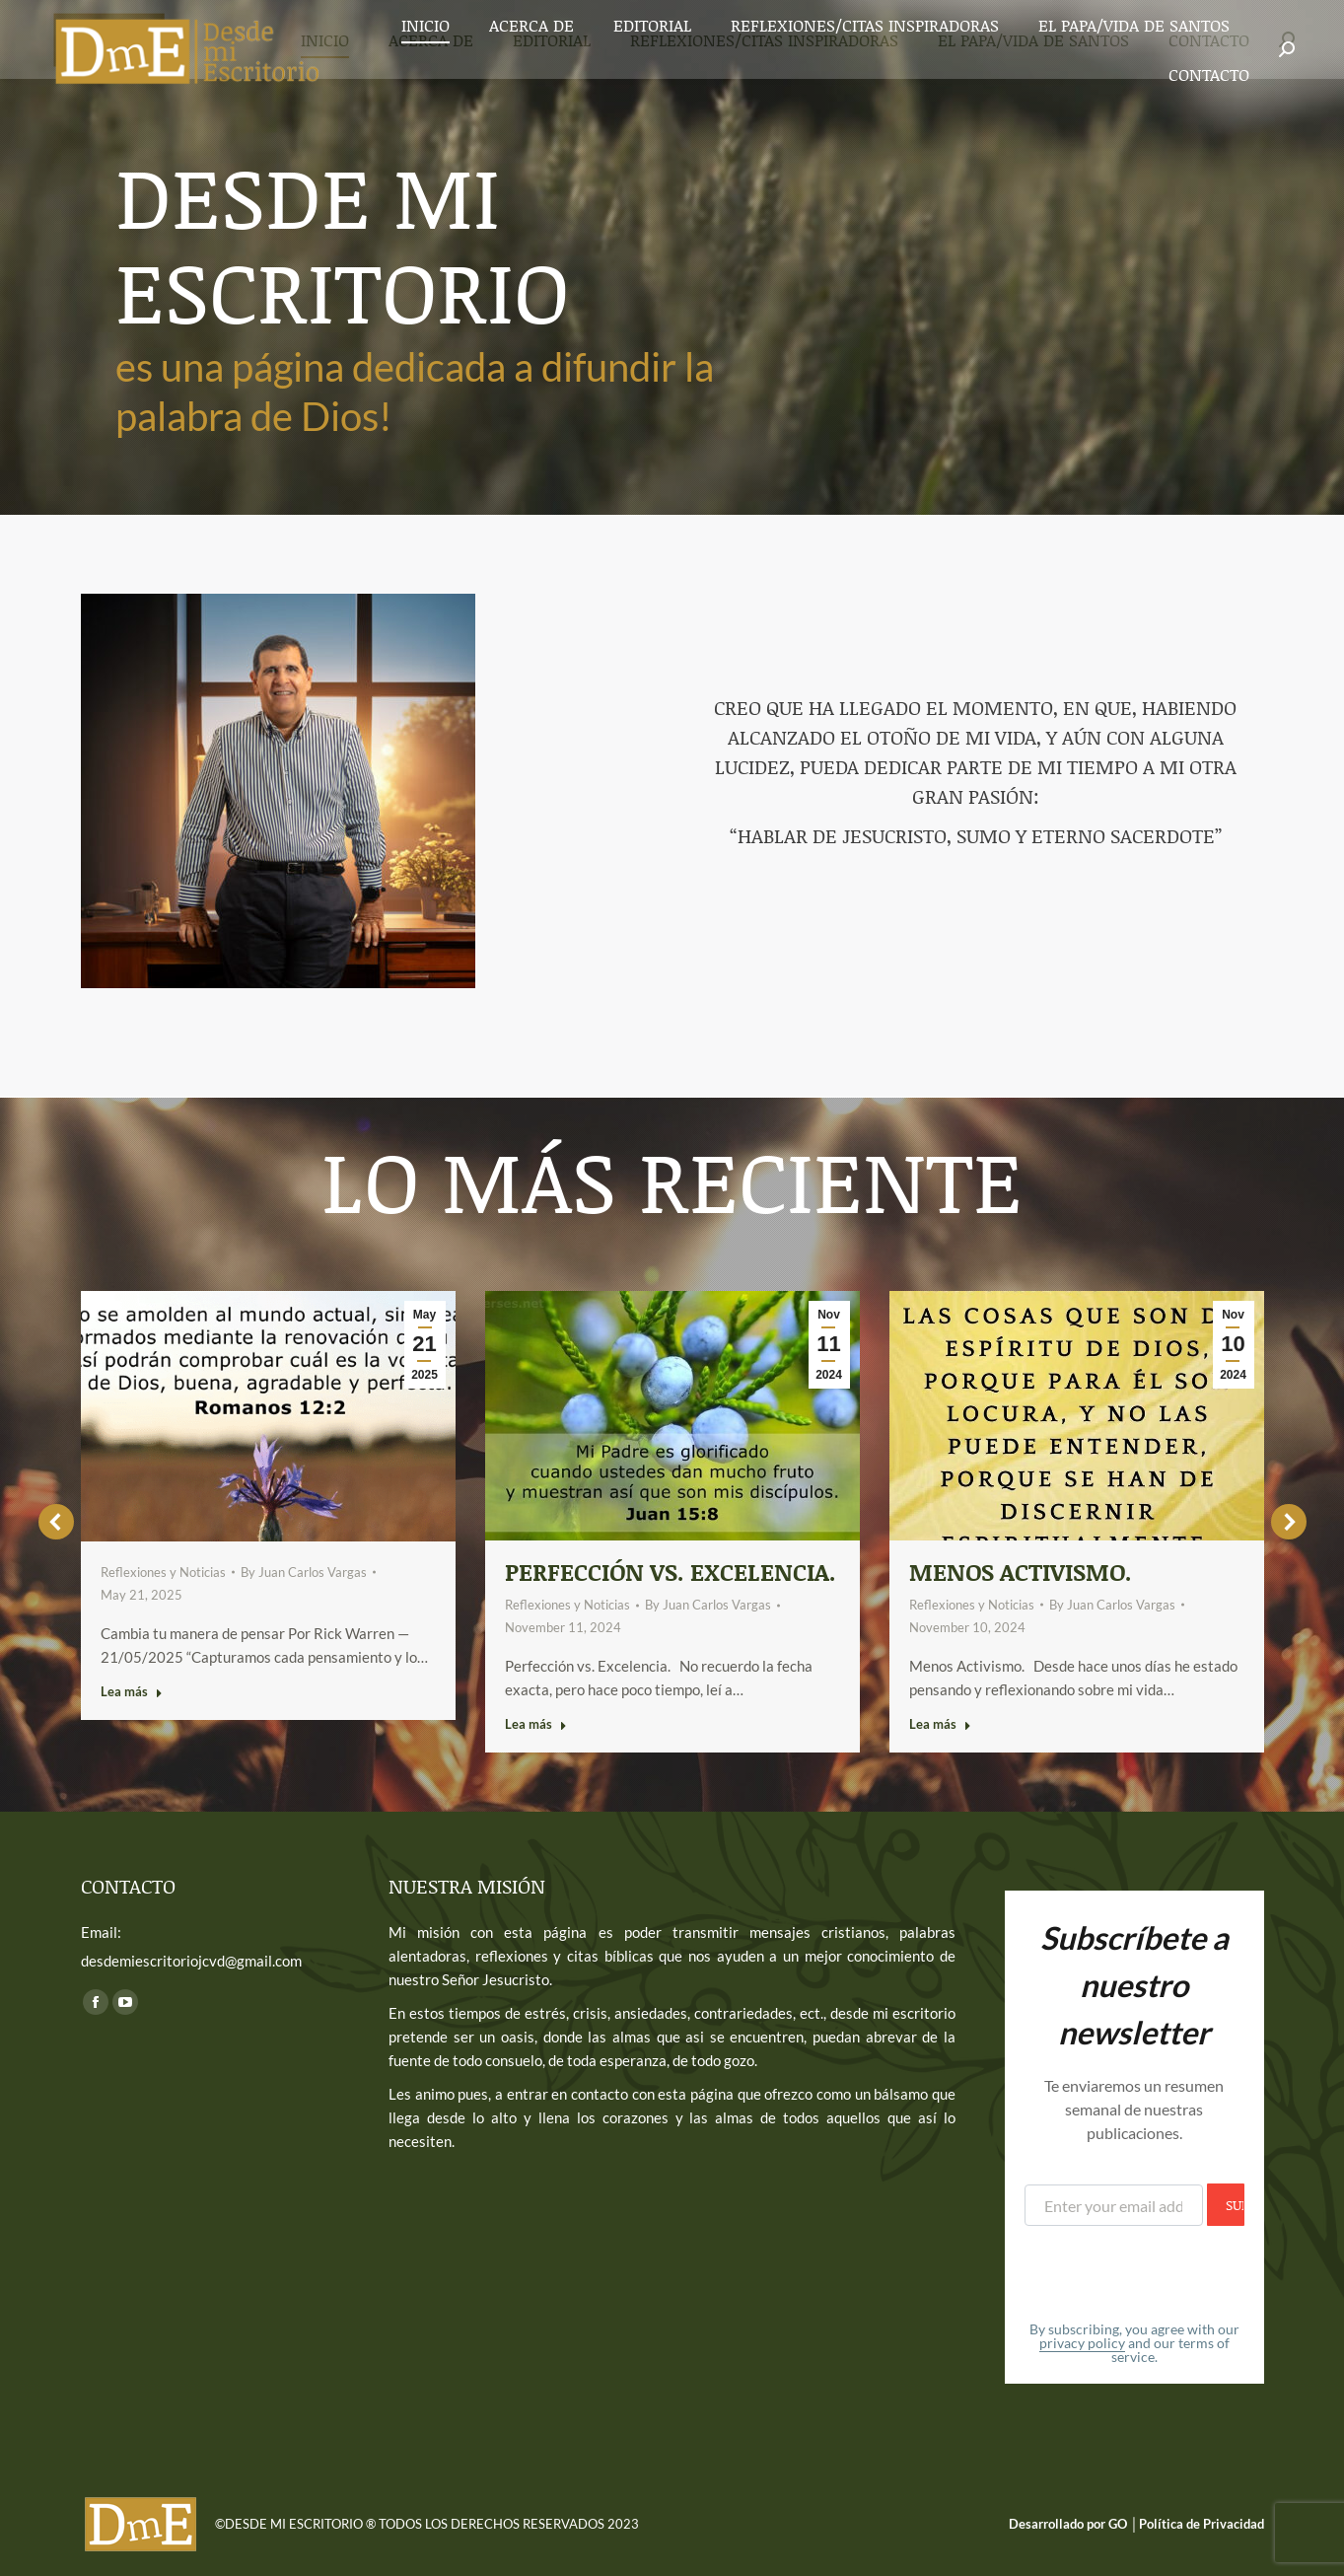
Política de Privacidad (1201, 2524)
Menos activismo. (1020, 1571)
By (304, 1572)
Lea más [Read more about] (132, 1691)
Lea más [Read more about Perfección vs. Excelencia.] (536, 1724)
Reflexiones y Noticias (163, 1572)
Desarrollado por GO (1069, 2524)
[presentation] (1174, 2274)
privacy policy (1082, 2342)
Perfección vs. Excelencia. (670, 1571)
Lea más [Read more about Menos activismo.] (940, 1724)
